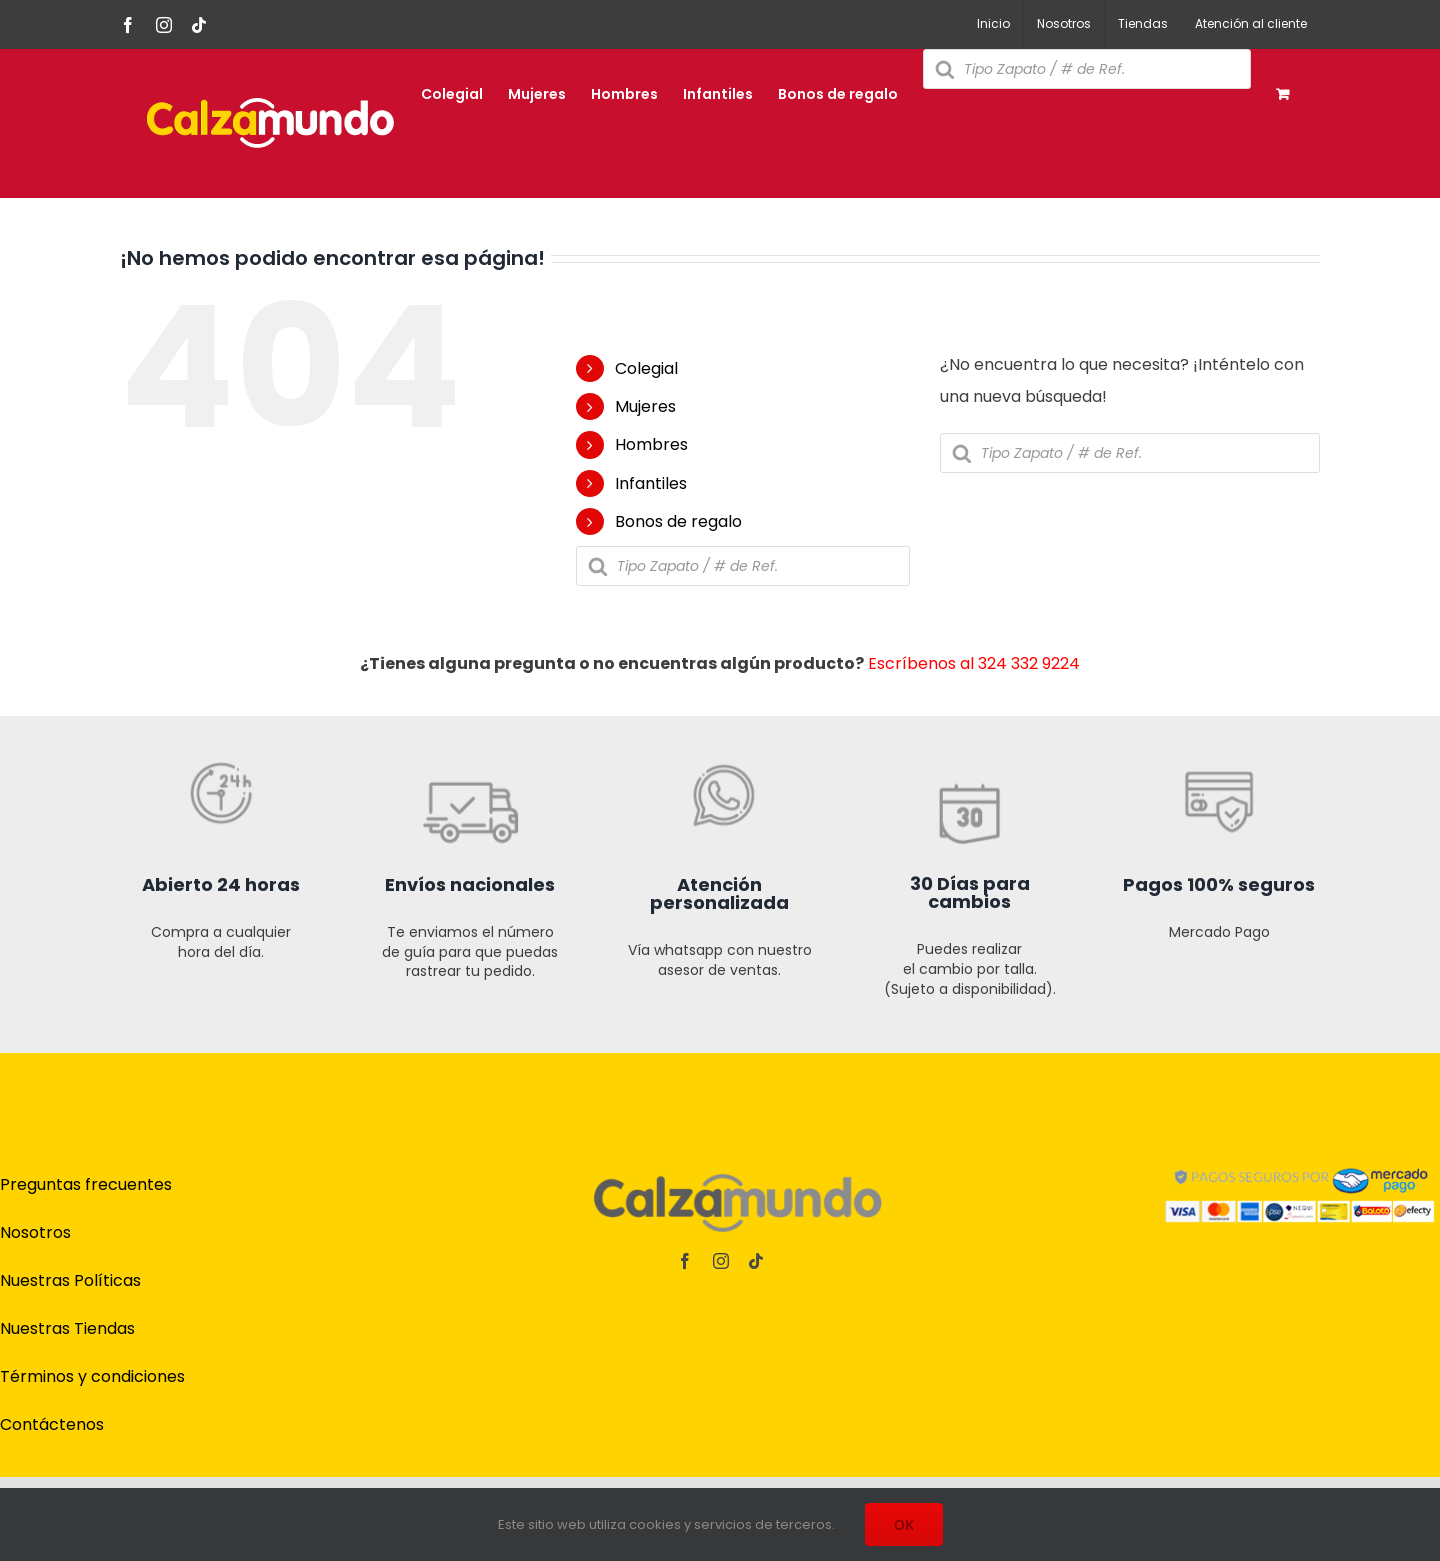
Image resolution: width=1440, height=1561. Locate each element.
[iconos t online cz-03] (720, 706)
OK (904, 1524)
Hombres (651, 444)
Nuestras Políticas (70, 1280)
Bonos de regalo (678, 521)
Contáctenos (52, 1424)
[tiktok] (756, 1261)
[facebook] (685, 1261)
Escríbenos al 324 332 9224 (974, 663)
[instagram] (721, 1261)
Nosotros (35, 1232)
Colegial (646, 368)
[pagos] (1300, 1160)
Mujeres (645, 406)
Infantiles (651, 483)
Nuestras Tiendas (67, 1328)
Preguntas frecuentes (86, 1184)
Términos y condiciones (92, 1376)
